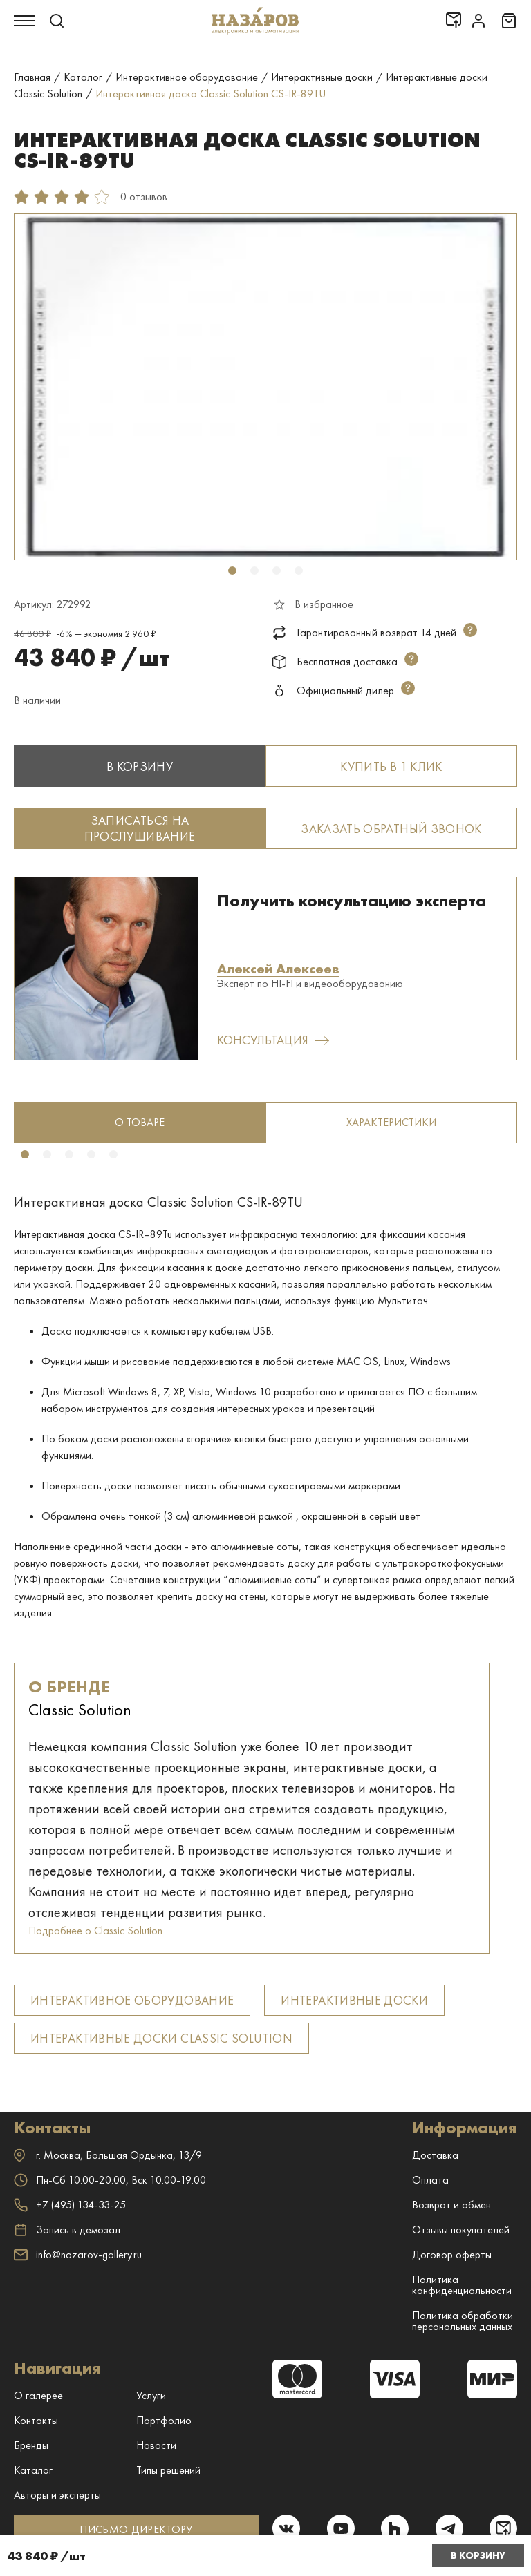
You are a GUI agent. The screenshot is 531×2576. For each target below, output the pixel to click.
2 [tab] (254, 570)
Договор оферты (452, 2254)
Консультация (272, 1040)
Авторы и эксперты (57, 2495)
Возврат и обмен (451, 2204)
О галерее (38, 2395)
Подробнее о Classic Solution (95, 1930)
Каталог (33, 2470)
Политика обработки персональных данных (462, 2321)
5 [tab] (113, 1154)
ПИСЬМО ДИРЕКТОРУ (136, 2529)
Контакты (36, 2420)
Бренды (31, 2445)
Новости (156, 2445)
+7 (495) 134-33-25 (70, 2204)
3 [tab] (276, 570)
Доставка (435, 2155)
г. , (108, 2155)
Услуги (151, 2395)
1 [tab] (232, 570)
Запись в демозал (67, 2229)
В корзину (478, 2555)
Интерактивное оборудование (132, 2000)
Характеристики (391, 1122)
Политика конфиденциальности (462, 2285)
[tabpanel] (265, 387)
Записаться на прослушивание (140, 828)
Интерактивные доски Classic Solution (161, 2038)
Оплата (430, 2180)
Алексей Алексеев (278, 968)
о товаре (140, 1122)
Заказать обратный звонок (391, 829)
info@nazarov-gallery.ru (78, 2254)
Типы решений (168, 2470)
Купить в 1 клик (391, 766)
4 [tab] (299, 570)
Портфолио (164, 2420)
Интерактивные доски (354, 2000)
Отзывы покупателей (461, 2229)
